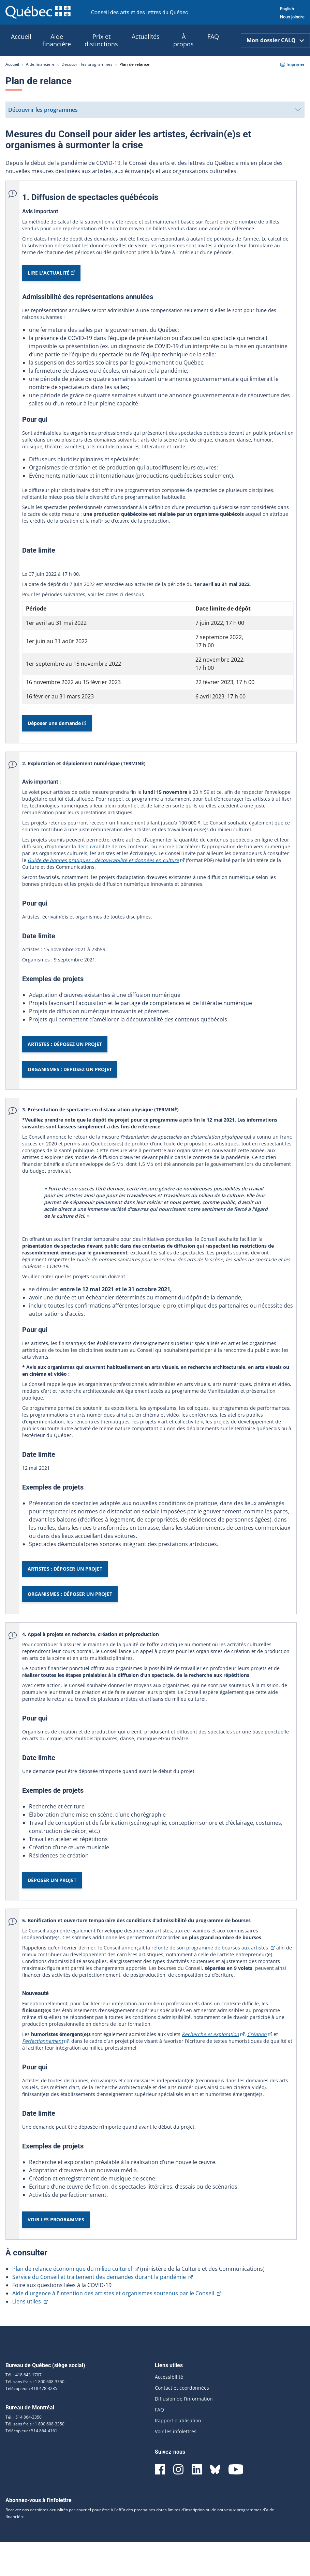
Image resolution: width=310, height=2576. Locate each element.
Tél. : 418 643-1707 (23, 2375)
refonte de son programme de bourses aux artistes (213, 1947)
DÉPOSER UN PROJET (52, 1880)
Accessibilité (169, 2377)
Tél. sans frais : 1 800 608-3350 (34, 2382)
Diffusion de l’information (184, 2398)
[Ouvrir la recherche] (232, 40)
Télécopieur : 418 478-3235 (31, 2388)
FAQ (159, 2409)
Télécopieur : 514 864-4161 (31, 2431)
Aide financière (40, 64)
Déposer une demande (56, 725)
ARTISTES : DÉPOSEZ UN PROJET (65, 1044)
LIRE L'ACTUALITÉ (51, 275)
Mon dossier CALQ (275, 40)
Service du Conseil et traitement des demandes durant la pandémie (102, 2277)
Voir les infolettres (175, 2431)
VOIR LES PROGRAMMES (56, 2219)
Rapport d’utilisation (178, 2420)
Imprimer (292, 64)
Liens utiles (30, 2301)
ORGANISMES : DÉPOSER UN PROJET (70, 1594)
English (287, 8)
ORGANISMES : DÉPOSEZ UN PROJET (70, 1069)
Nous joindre (292, 16)
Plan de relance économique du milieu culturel (75, 2268)
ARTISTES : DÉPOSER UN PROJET (65, 1568)
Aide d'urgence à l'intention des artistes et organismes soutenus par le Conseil (116, 2293)
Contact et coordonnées (182, 2388)
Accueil (12, 64)
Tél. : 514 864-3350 (23, 2417)
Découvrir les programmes (87, 64)
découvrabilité (93, 846)
